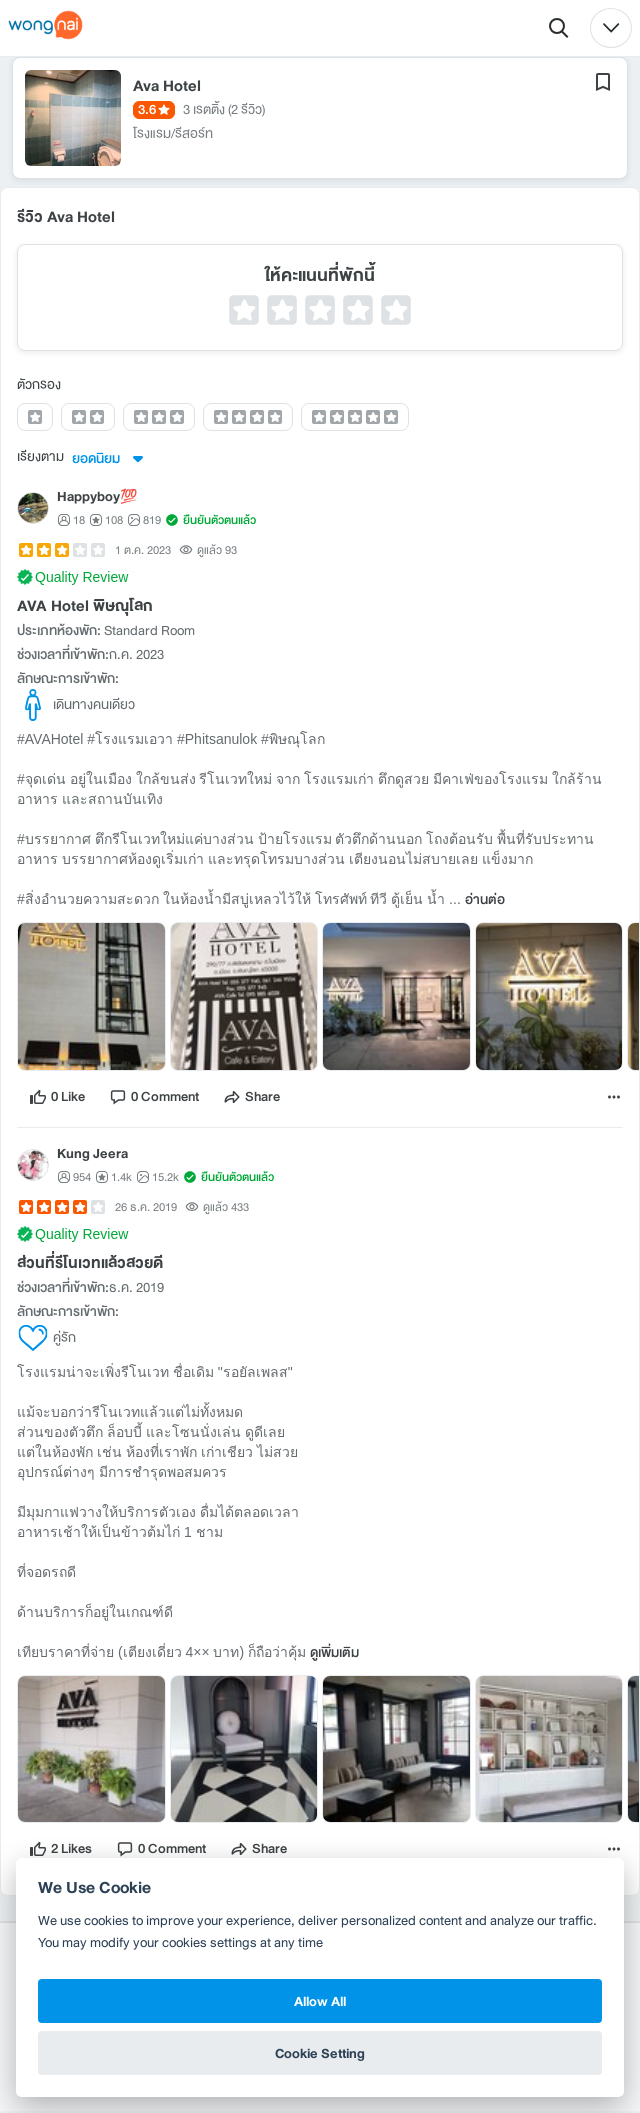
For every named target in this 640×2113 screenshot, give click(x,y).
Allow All (320, 2001)
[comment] (154, 1099)
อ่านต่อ (485, 902)
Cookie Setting (320, 2053)
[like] (57, 1099)
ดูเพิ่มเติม (334, 1655)
